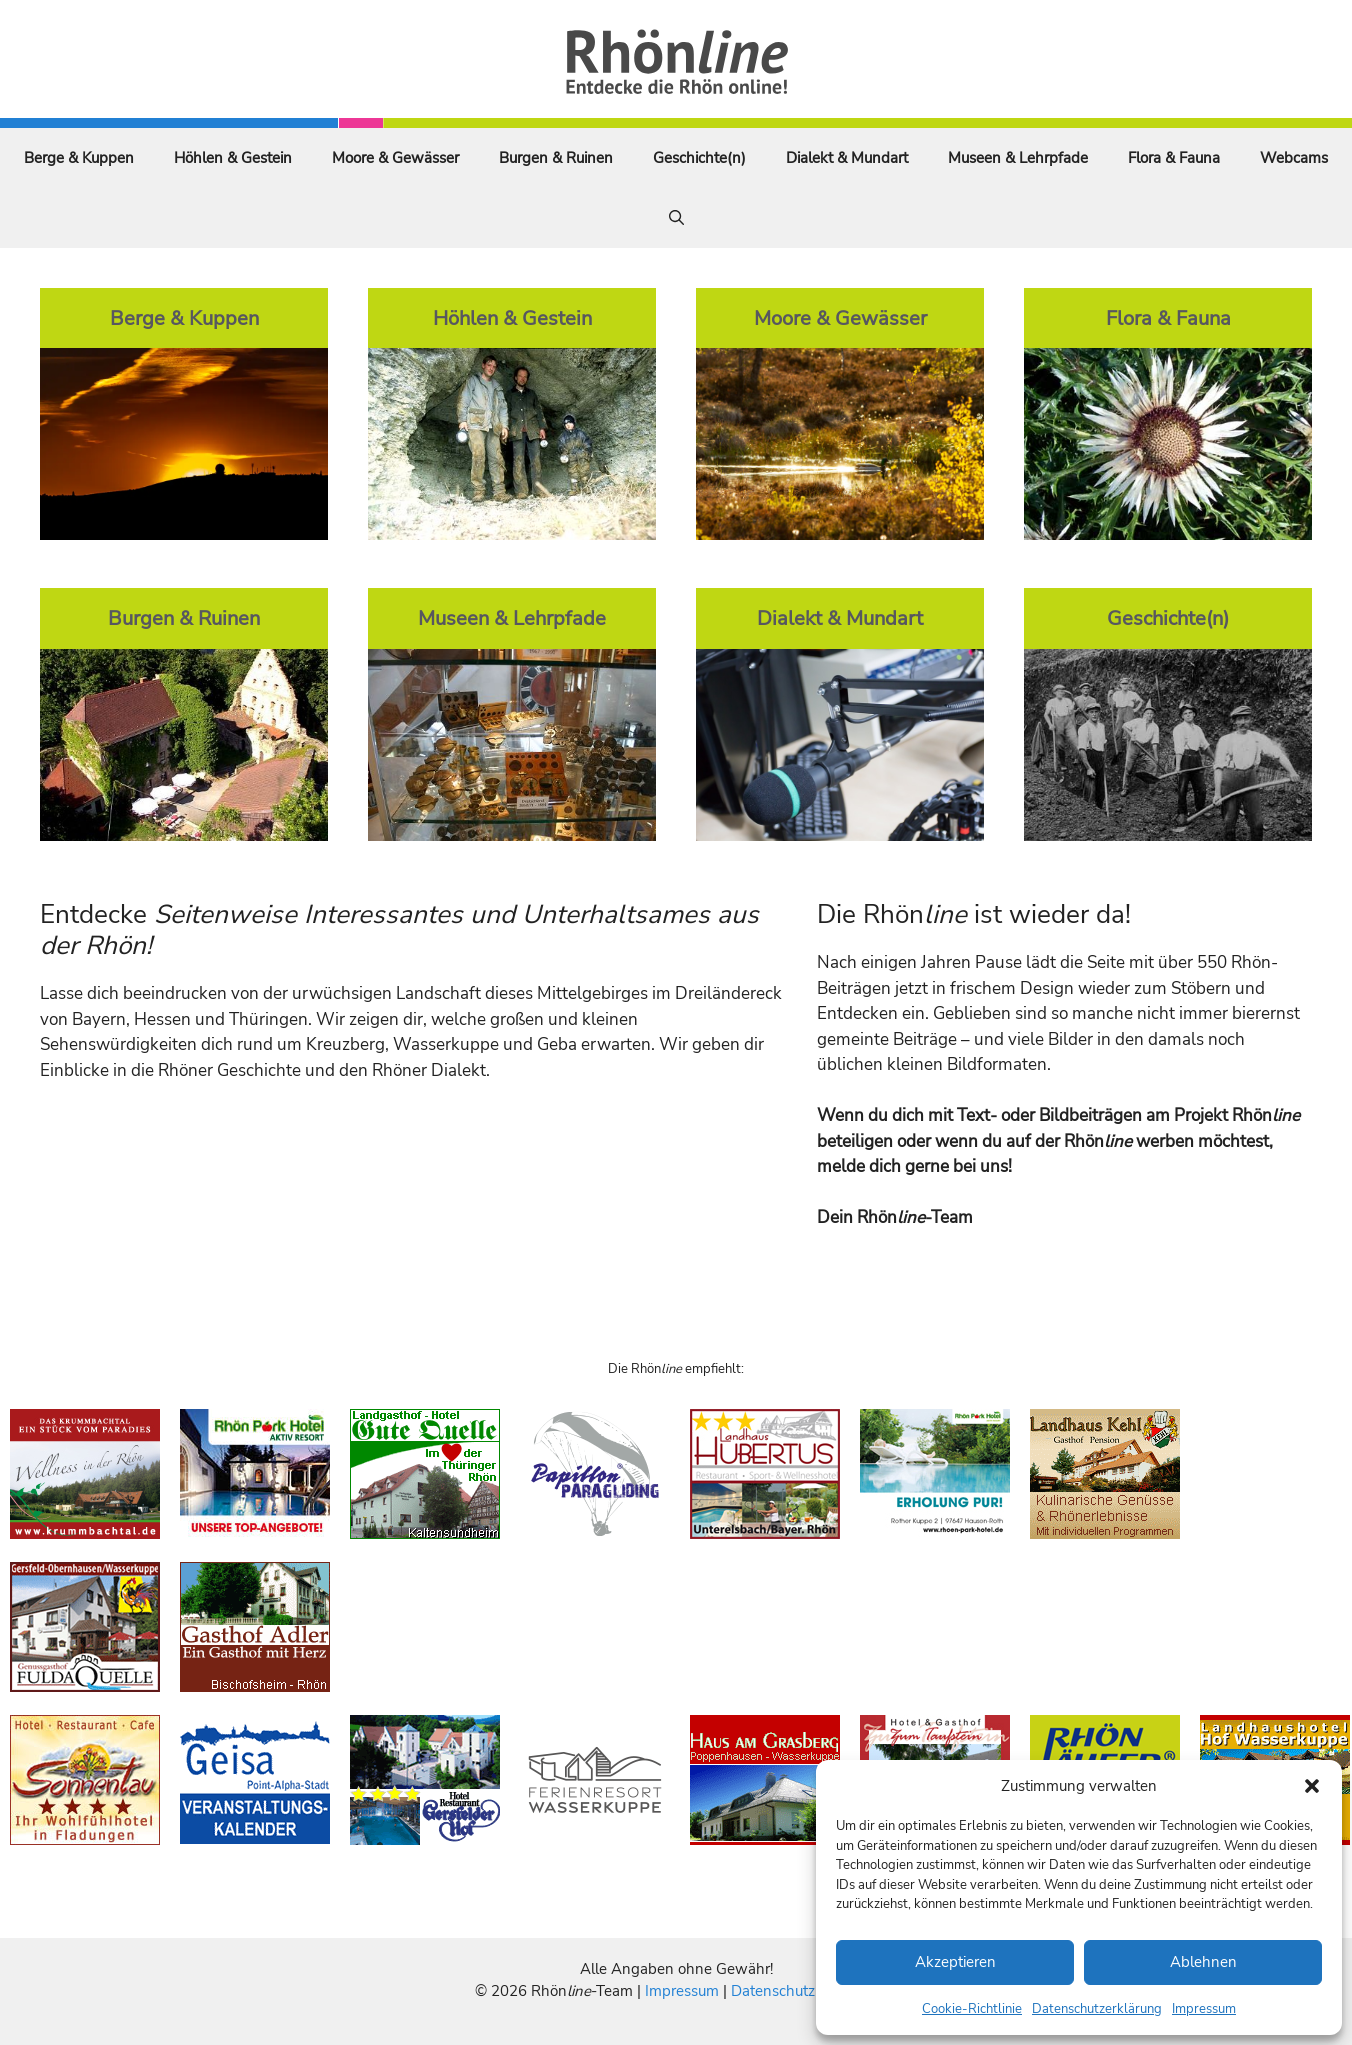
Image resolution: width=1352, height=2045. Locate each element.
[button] (1312, 1786)
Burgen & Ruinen (556, 158)
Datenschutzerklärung (1097, 2009)
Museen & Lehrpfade (1018, 158)
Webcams (1294, 158)
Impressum (1204, 2009)
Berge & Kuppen (79, 158)
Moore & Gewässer (395, 158)
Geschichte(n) (699, 158)
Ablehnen (1203, 1962)
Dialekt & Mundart (847, 158)
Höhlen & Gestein (233, 158)
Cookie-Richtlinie (972, 2009)
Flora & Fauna (1174, 158)
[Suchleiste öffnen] (676, 218)
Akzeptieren (955, 1962)
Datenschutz (773, 1991)
